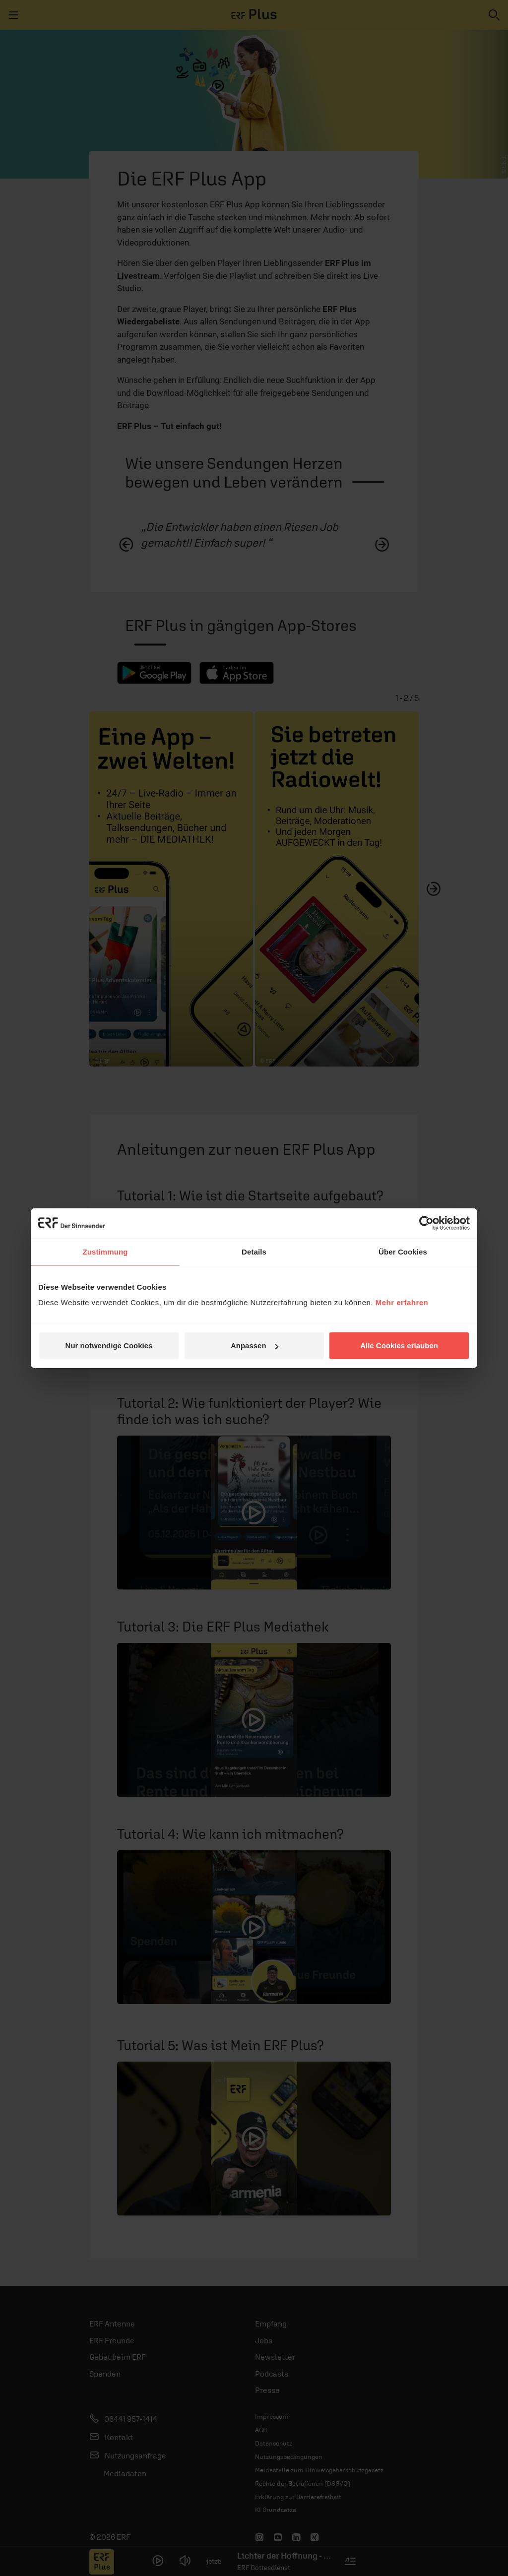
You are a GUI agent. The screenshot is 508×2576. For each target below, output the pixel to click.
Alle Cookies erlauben (399, 1345)
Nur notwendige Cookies (109, 1345)
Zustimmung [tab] (105, 1251)
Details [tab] (254, 1251)
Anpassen (254, 1345)
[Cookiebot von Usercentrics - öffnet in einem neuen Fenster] (426, 1222)
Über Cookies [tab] (403, 1251)
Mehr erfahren (402, 1302)
